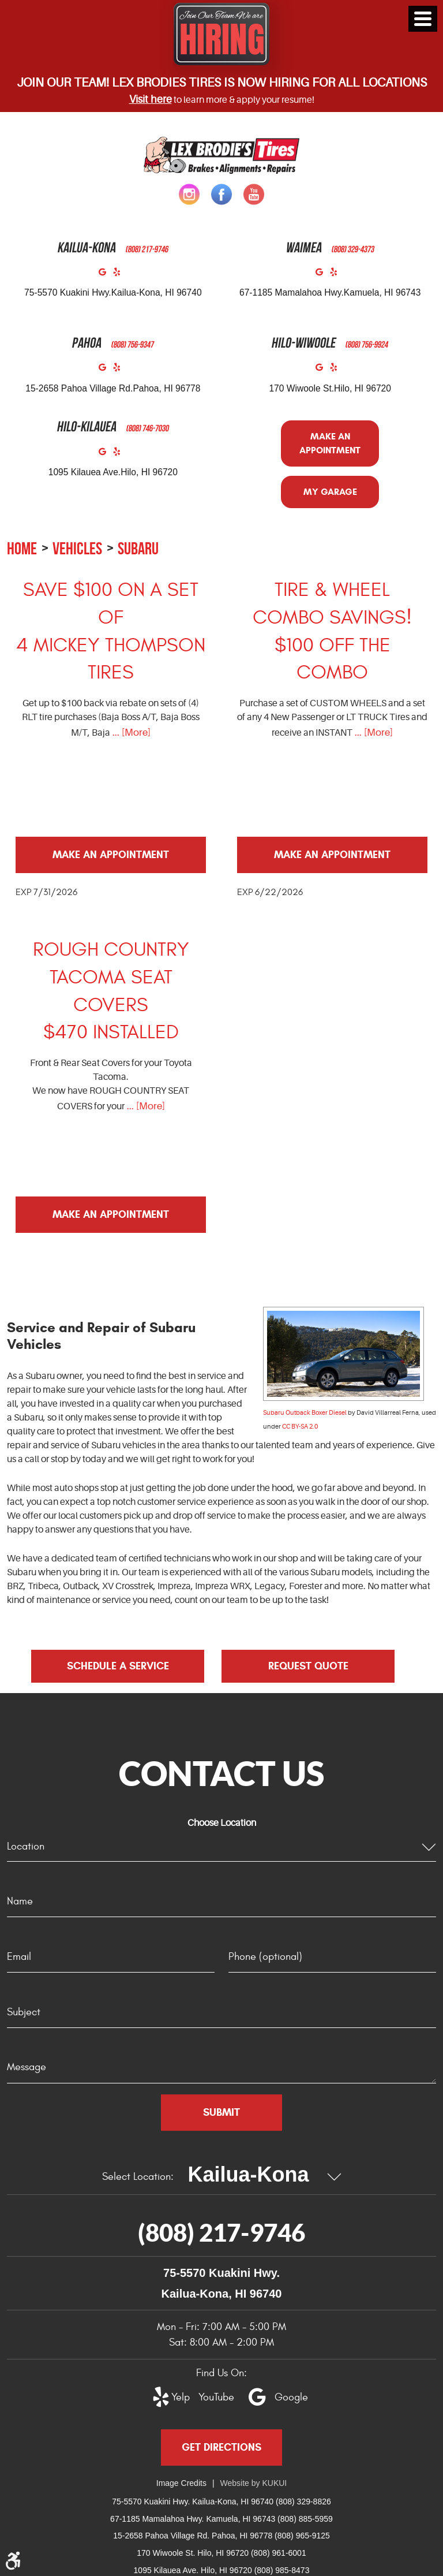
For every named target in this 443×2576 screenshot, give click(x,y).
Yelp (120, 274)
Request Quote (308, 1666)
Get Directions (221, 2447)
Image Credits (181, 2483)
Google (106, 274)
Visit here (150, 99)
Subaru (138, 548)
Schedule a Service (118, 1666)
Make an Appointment (330, 443)
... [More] (130, 732)
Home (22, 548)
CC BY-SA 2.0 (300, 1426)
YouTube (210, 2397)
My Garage (330, 491)
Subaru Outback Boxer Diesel (305, 1412)
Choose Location (221, 1823)
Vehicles (77, 548)
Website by (253, 2483)
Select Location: (138, 2177)
